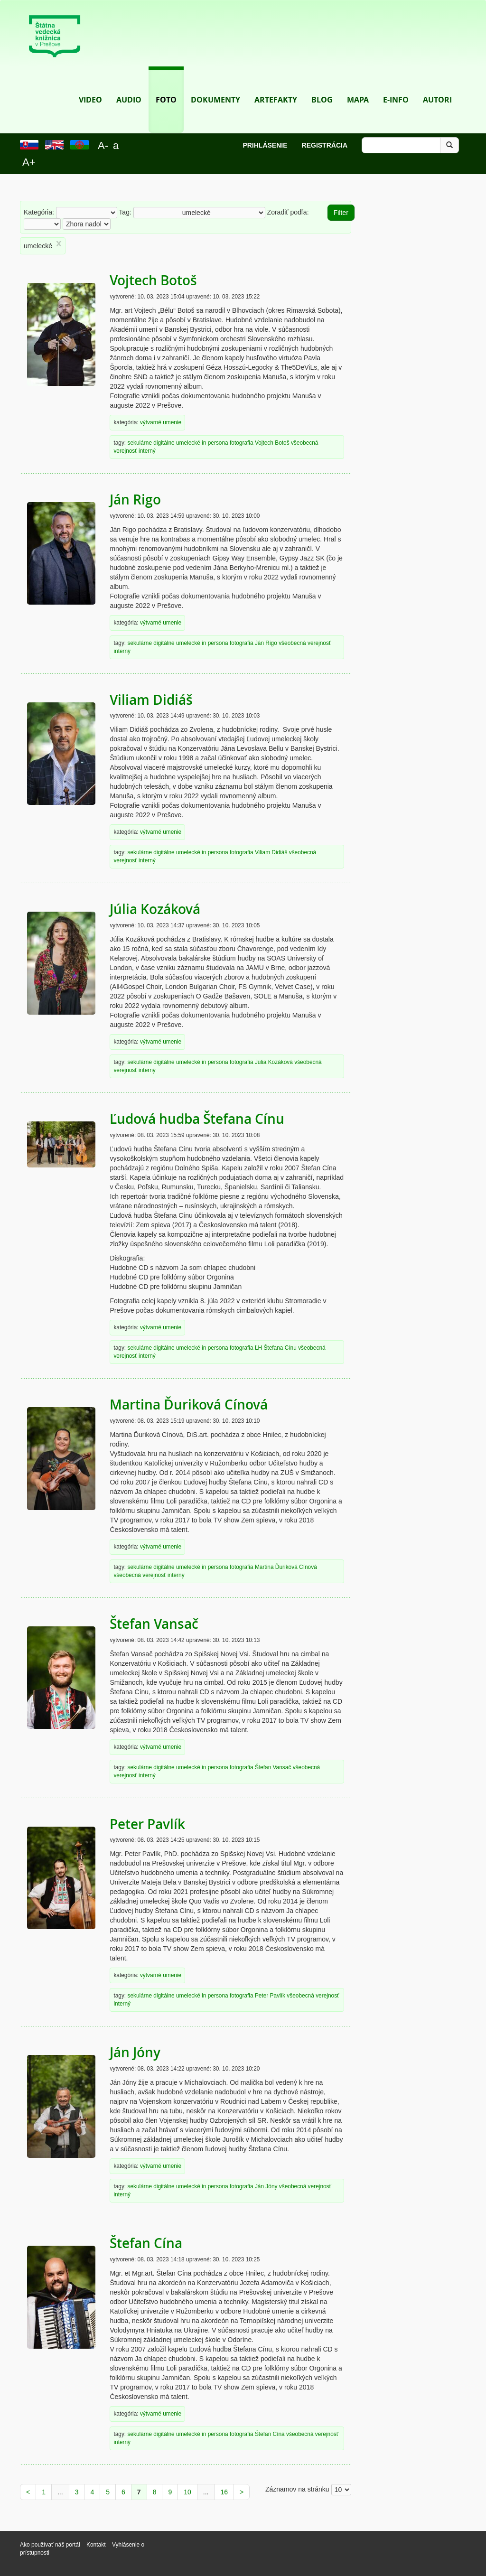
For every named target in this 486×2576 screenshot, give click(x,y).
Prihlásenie (265, 145)
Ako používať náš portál (50, 2544)
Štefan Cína (146, 2243)
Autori (437, 85)
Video (90, 85)
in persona (215, 442)
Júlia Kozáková (155, 909)
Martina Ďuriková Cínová (189, 1404)
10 (187, 2492)
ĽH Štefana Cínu (276, 1347)
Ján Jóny (135, 2052)
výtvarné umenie (160, 422)
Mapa (358, 85)
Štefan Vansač (154, 1624)
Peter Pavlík (147, 1824)
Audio (129, 85)
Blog (322, 85)
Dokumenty (215, 85)
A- (103, 145)
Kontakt (96, 2544)
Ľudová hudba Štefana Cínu (197, 1119)
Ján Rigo (135, 499)
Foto (166, 85)
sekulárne (139, 442)
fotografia (241, 442)
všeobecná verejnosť (305, 643)
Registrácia (324, 145)
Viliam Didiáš (151, 700)
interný (147, 451)
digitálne (163, 442)
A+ (29, 162)
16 (224, 2492)
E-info (396, 85)
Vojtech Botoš (153, 280)
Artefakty (275, 85)
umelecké (188, 442)
